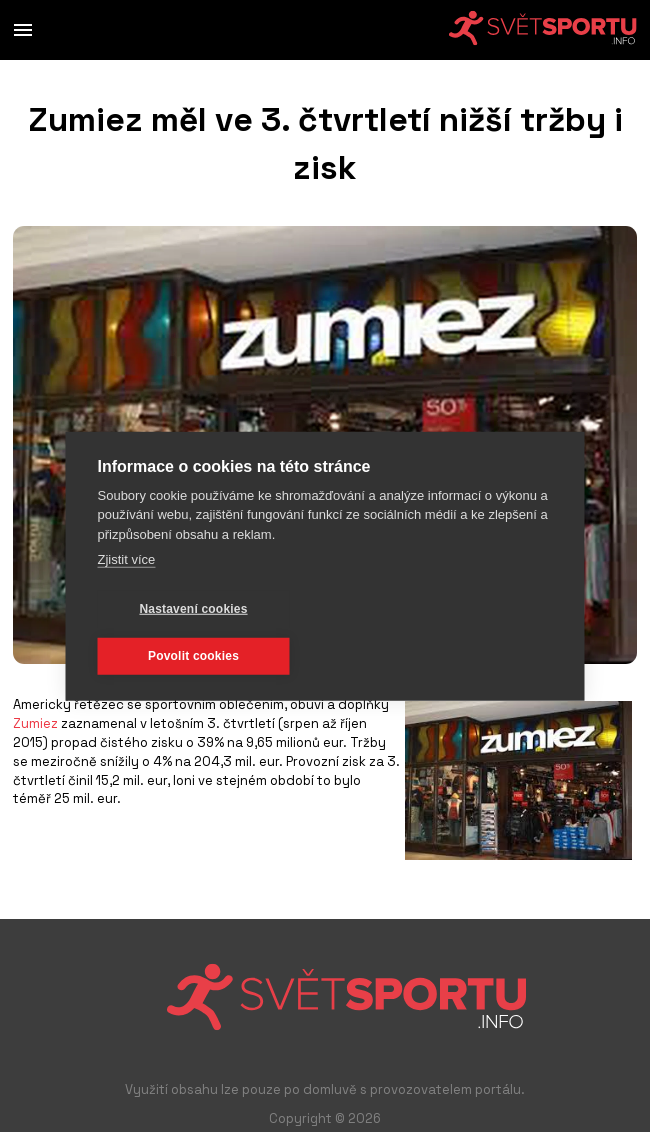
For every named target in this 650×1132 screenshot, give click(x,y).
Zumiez (35, 723)
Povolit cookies (193, 656)
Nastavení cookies (193, 609)
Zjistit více (127, 559)
